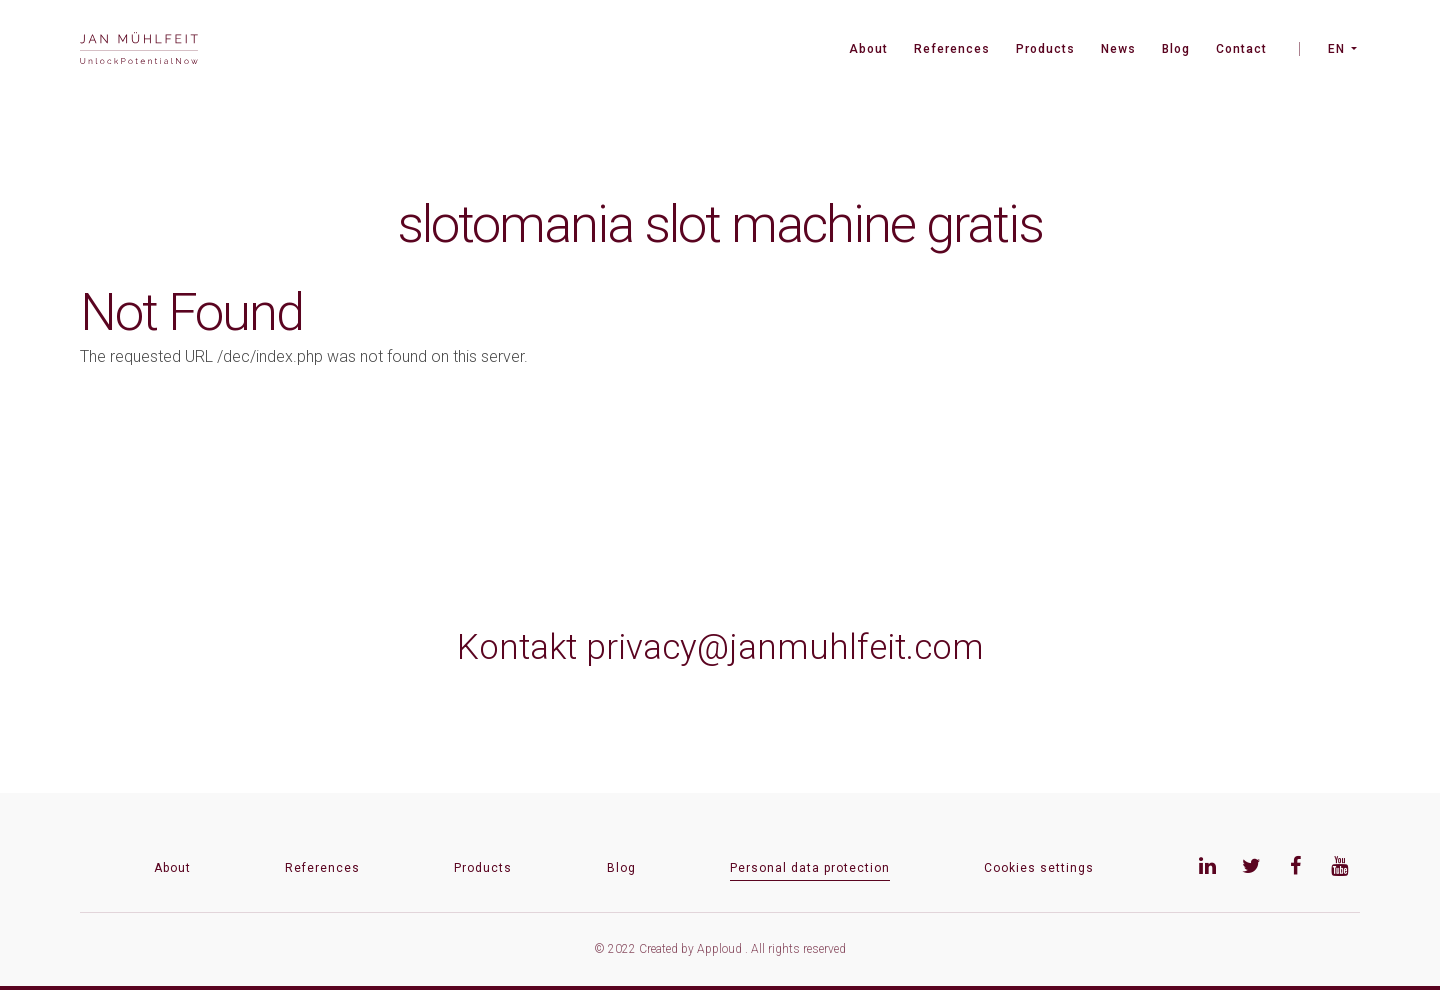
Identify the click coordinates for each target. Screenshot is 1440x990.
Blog (1176, 49)
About (868, 49)
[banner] (139, 50)
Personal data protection (810, 868)
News (1118, 49)
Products (1045, 49)
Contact (1241, 49)
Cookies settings (1039, 868)
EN (1336, 49)
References (952, 49)
